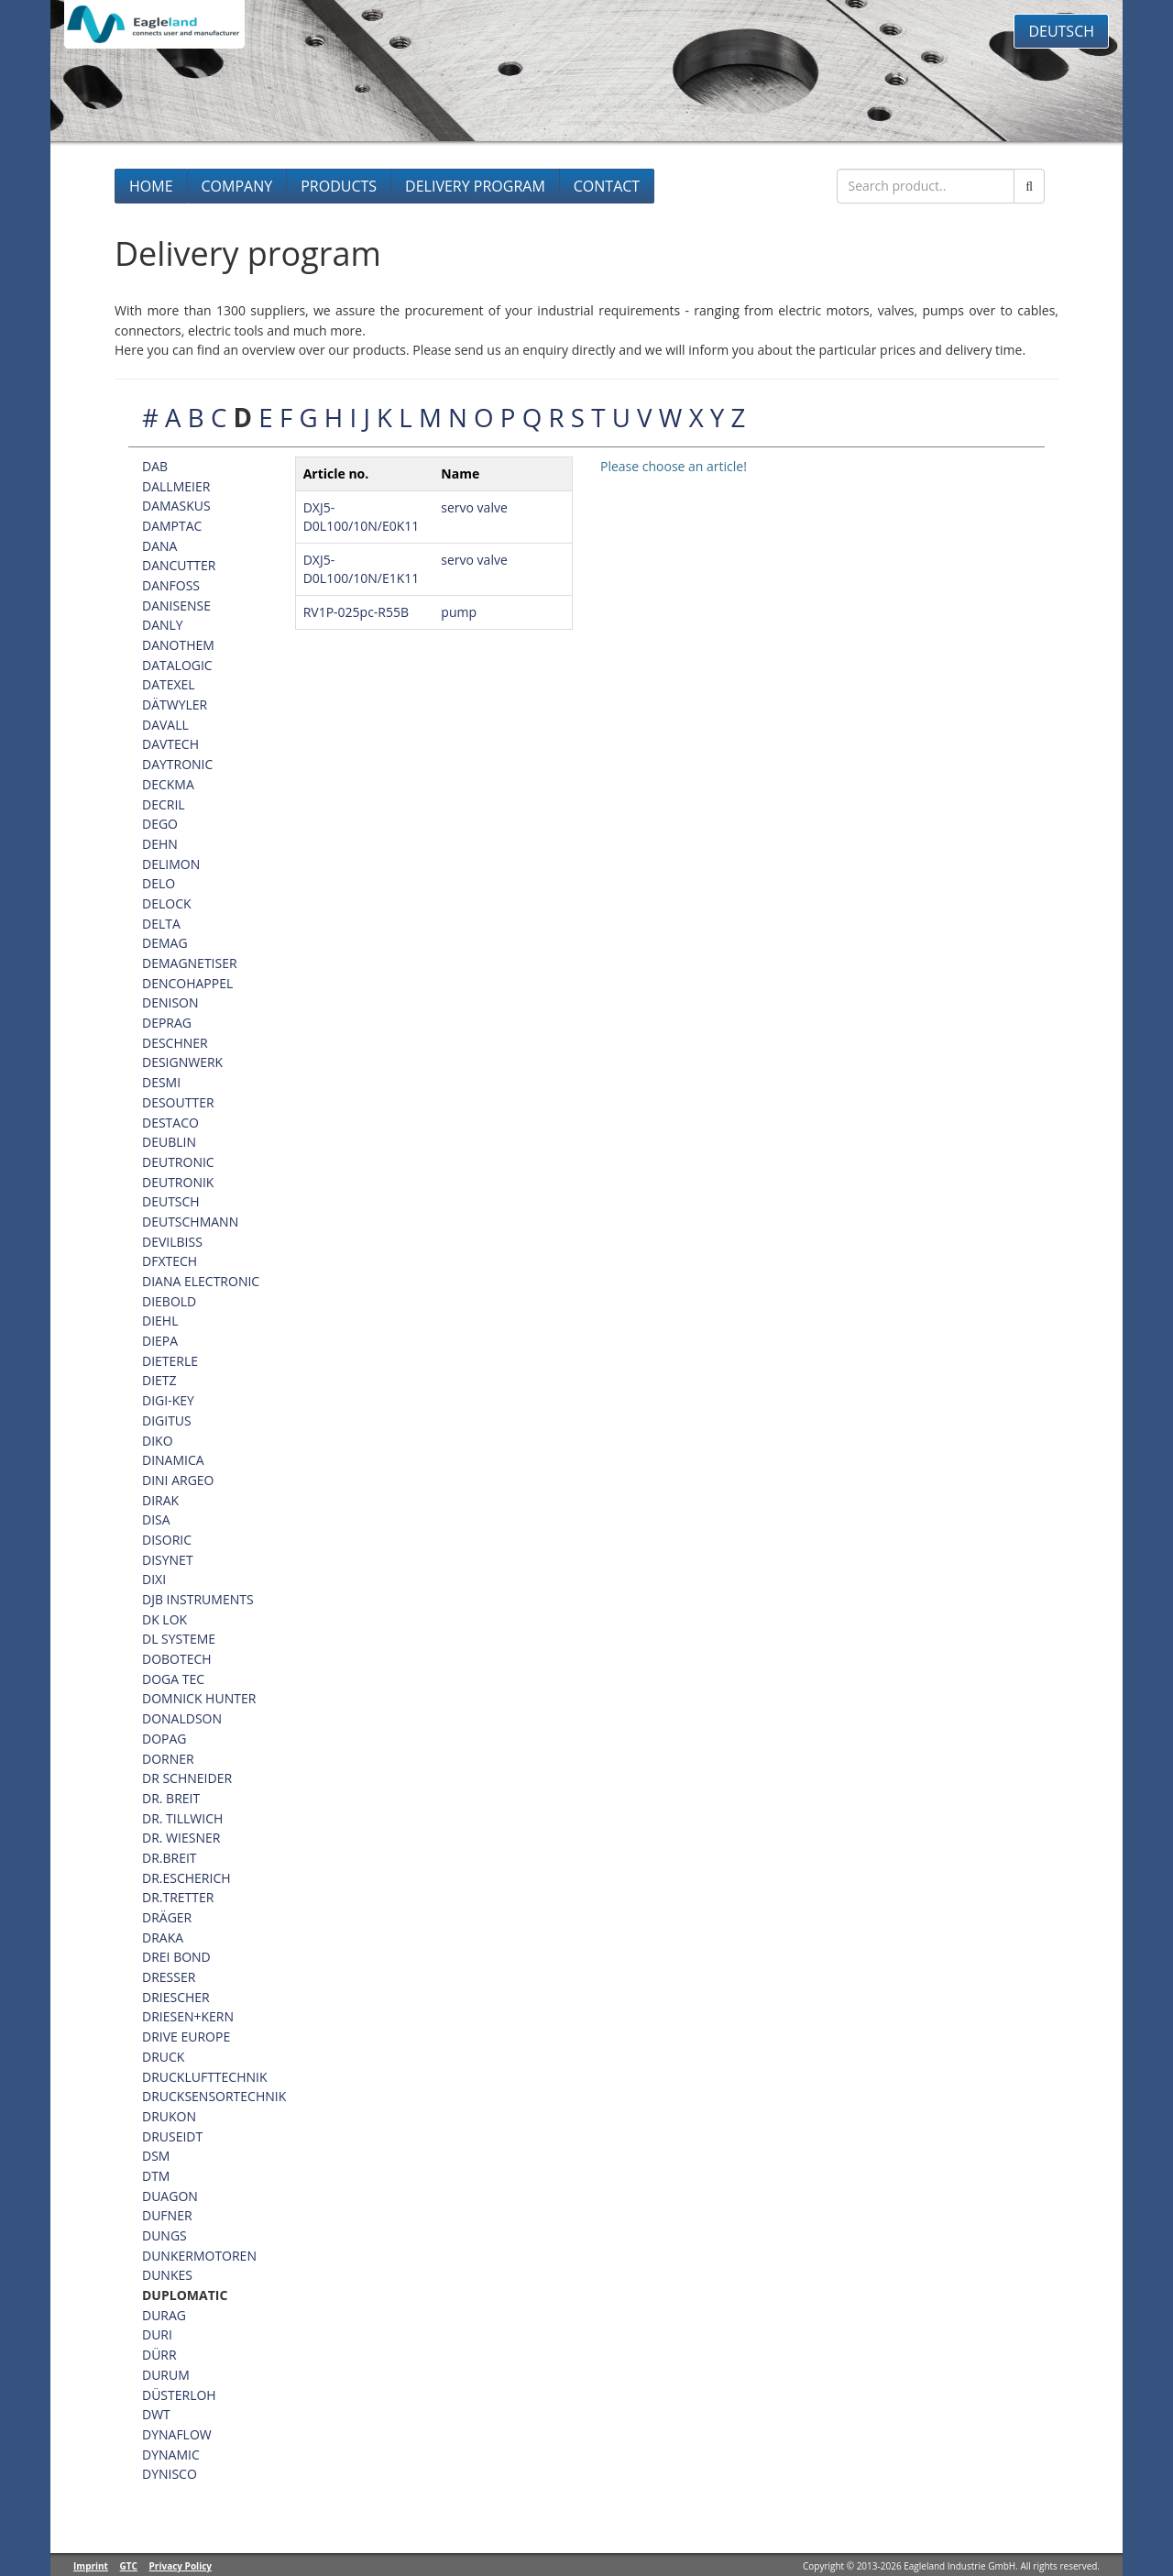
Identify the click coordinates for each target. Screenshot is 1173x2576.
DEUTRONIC (178, 1162)
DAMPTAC (172, 525)
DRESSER (168, 1977)
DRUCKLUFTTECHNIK (205, 2077)
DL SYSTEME (178, 1638)
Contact (607, 186)
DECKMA (168, 784)
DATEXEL (168, 684)
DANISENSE (176, 605)
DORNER (168, 1758)
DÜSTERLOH (179, 2395)
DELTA (161, 923)
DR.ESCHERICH (186, 1878)
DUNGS (164, 2235)
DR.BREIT (169, 1857)
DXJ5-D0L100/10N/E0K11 (361, 516)
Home (151, 186)
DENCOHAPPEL (187, 983)
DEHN (160, 844)
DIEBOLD (169, 1301)
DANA (159, 546)
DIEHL (160, 1320)
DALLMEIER (176, 486)
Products (339, 186)
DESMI (161, 1082)
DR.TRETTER (178, 1897)
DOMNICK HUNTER (199, 1698)
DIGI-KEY (168, 1400)
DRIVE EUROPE (186, 2036)
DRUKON (169, 2116)
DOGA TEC (173, 1679)
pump (459, 612)
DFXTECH (169, 1261)
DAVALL (165, 724)
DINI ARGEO (178, 1480)
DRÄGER (167, 1917)
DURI (157, 2334)
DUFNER (167, 2215)
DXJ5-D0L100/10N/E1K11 (361, 569)
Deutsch (1061, 31)
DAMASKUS (176, 505)
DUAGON (170, 2196)
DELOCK (167, 903)
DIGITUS (167, 1420)
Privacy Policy (180, 2565)
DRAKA (162, 1937)
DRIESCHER (176, 1997)
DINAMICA (173, 1460)
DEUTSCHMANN (190, 1221)
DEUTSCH (171, 1201)
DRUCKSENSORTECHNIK (214, 2096)
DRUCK (163, 2056)
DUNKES (167, 2275)
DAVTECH (170, 744)
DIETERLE (170, 1361)
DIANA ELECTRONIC (200, 1281)
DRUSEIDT (172, 2136)
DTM (156, 2176)
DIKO (157, 1440)
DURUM (166, 2374)
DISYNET (167, 1560)
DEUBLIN (169, 1141)
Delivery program (475, 186)
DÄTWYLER (174, 704)
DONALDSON (182, 1718)
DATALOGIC (177, 665)
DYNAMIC (171, 2454)
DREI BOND (176, 1956)
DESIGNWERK (182, 1062)
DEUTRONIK (178, 1182)
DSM (156, 2155)
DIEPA (160, 1340)
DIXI (154, 1579)
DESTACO (170, 1122)
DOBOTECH (177, 1659)
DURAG (164, 2315)
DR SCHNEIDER (187, 1778)
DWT (156, 2414)
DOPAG (164, 1738)
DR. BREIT (171, 1798)
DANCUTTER (178, 565)
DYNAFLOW (177, 2434)
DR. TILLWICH (182, 1818)
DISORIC (167, 1539)
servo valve (474, 507)
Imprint (90, 2565)
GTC (128, 2565)
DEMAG (165, 943)
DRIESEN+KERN (188, 2016)
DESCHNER (175, 1042)
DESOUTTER (178, 1102)
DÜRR (159, 2354)
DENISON (170, 1002)
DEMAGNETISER (189, 963)
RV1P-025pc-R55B (356, 612)
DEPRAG (167, 1022)
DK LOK (164, 1619)
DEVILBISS (172, 1241)
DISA (156, 1519)
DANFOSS (171, 585)
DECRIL (163, 804)
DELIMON (171, 864)
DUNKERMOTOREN (199, 2255)
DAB (155, 466)
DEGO (160, 823)
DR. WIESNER (181, 1837)
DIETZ (159, 1380)
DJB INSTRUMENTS (198, 1599)
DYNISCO (169, 2473)
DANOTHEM (178, 645)
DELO (158, 883)
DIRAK (160, 1500)
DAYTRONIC (177, 764)
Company (237, 186)
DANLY (162, 624)
